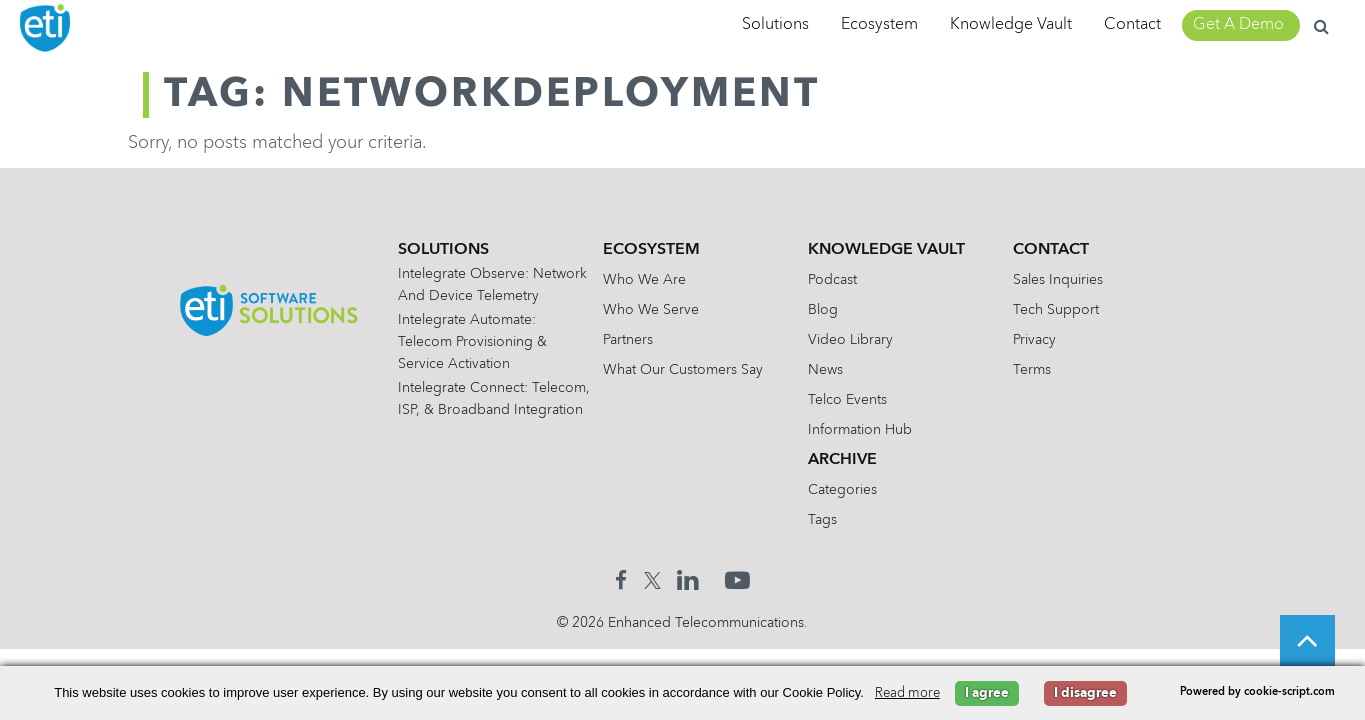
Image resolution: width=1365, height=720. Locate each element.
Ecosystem (879, 25)
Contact (1132, 25)
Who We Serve (663, 310)
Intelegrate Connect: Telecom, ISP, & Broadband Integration (482, 432)
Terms (1043, 370)
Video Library (862, 340)
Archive (854, 460)
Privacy (1045, 340)
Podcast (844, 280)
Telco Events (859, 400)
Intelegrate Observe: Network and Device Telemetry (476, 296)
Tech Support (1067, 310)
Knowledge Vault (1011, 25)
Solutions (775, 25)
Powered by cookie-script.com (1257, 692)
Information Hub (872, 430)
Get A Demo (1238, 25)
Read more (907, 693)
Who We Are (656, 280)
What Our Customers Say (695, 370)
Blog (835, 310)
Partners (640, 340)
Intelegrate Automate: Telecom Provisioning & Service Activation (484, 364)
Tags (834, 520)
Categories (854, 490)
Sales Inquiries (1069, 280)
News (837, 370)
